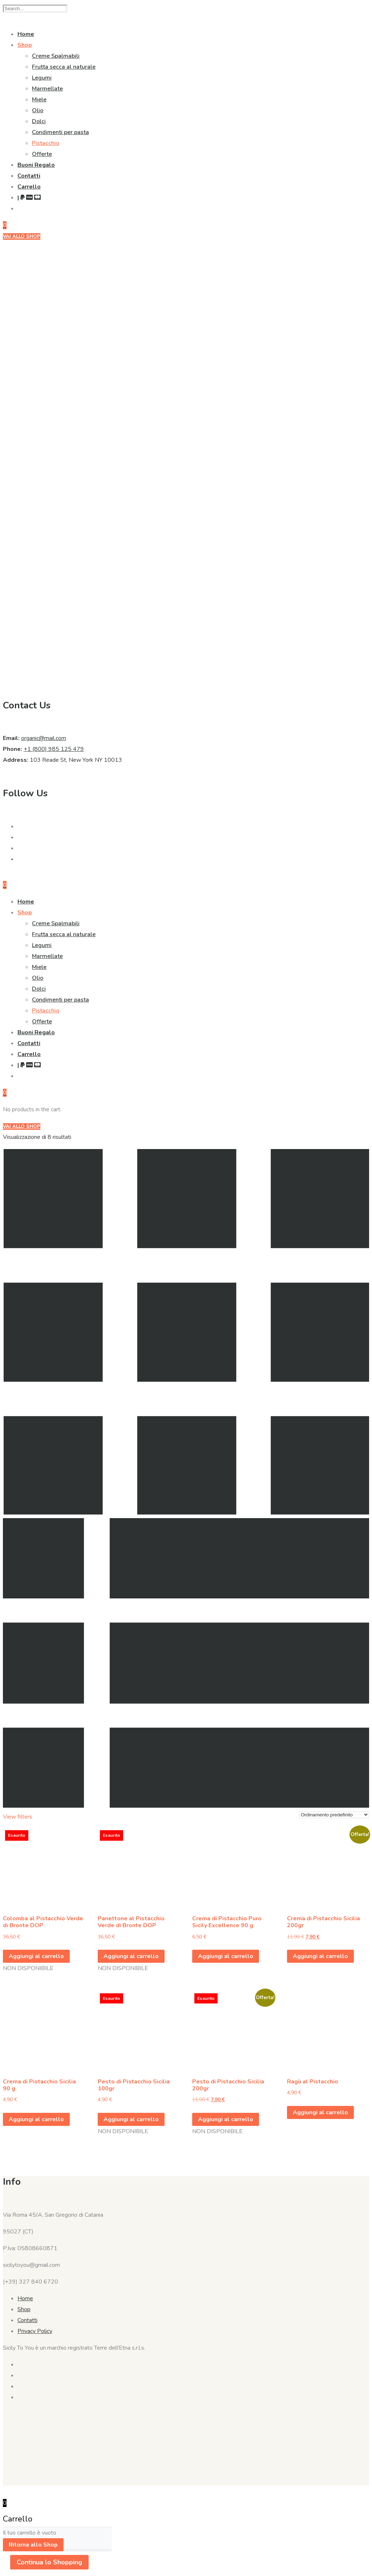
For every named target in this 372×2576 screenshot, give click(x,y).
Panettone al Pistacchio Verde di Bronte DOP (131, 1921)
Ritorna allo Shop (33, 2545)
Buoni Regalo (36, 165)
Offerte (42, 154)
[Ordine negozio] (334, 1814)
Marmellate (47, 89)
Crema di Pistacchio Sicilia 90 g (39, 2085)
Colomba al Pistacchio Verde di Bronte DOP (43, 1921)
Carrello (29, 187)
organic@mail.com (43, 738)
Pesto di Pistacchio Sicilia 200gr (228, 2085)
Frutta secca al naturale (64, 67)
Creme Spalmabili (56, 56)
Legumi (42, 78)
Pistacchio (45, 143)
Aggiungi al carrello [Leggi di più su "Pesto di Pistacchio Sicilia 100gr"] (131, 2119)
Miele (39, 100)
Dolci (39, 121)
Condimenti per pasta (60, 132)
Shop (24, 45)
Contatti (28, 176)
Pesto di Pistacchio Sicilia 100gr (134, 2085)
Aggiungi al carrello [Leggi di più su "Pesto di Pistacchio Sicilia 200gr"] (225, 2119)
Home (25, 34)
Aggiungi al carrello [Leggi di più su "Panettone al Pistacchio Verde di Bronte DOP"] (131, 1956)
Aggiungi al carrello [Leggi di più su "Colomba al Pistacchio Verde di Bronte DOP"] (36, 1956)
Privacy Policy (34, 2331)
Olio (37, 110)
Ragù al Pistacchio (312, 2082)
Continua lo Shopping (49, 2562)
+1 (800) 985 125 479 (54, 749)
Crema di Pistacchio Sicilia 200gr (323, 1921)
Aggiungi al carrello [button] (225, 1956)
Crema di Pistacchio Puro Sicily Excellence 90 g (227, 1921)
